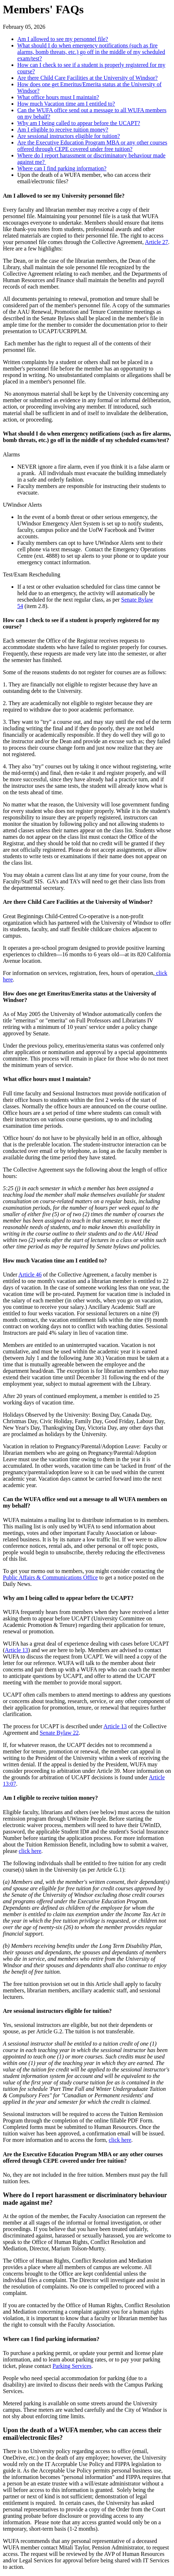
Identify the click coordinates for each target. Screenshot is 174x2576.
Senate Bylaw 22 (59, 1733)
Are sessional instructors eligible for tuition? (68, 136)
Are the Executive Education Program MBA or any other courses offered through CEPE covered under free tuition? (92, 145)
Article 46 (29, 1274)
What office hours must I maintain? (58, 97)
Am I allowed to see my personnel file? (62, 39)
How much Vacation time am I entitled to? (66, 104)
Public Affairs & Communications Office (50, 1577)
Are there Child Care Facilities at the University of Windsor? (87, 78)
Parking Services (72, 2366)
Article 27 (156, 242)
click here (30, 1851)
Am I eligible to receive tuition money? (62, 129)
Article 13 (16, 1650)
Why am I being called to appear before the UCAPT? (78, 123)
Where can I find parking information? (61, 168)
